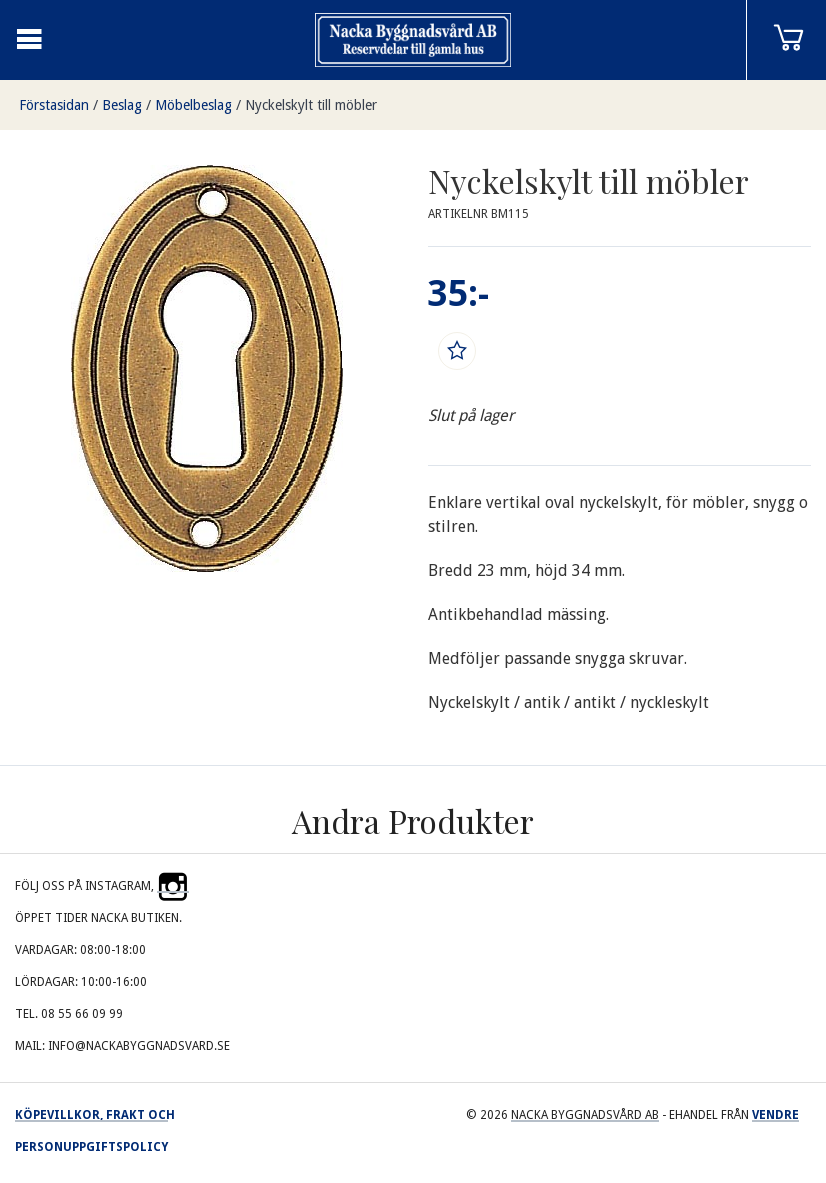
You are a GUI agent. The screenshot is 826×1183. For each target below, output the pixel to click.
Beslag (122, 105)
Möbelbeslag (193, 105)
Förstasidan (54, 105)
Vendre (775, 1115)
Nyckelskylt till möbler (311, 105)
